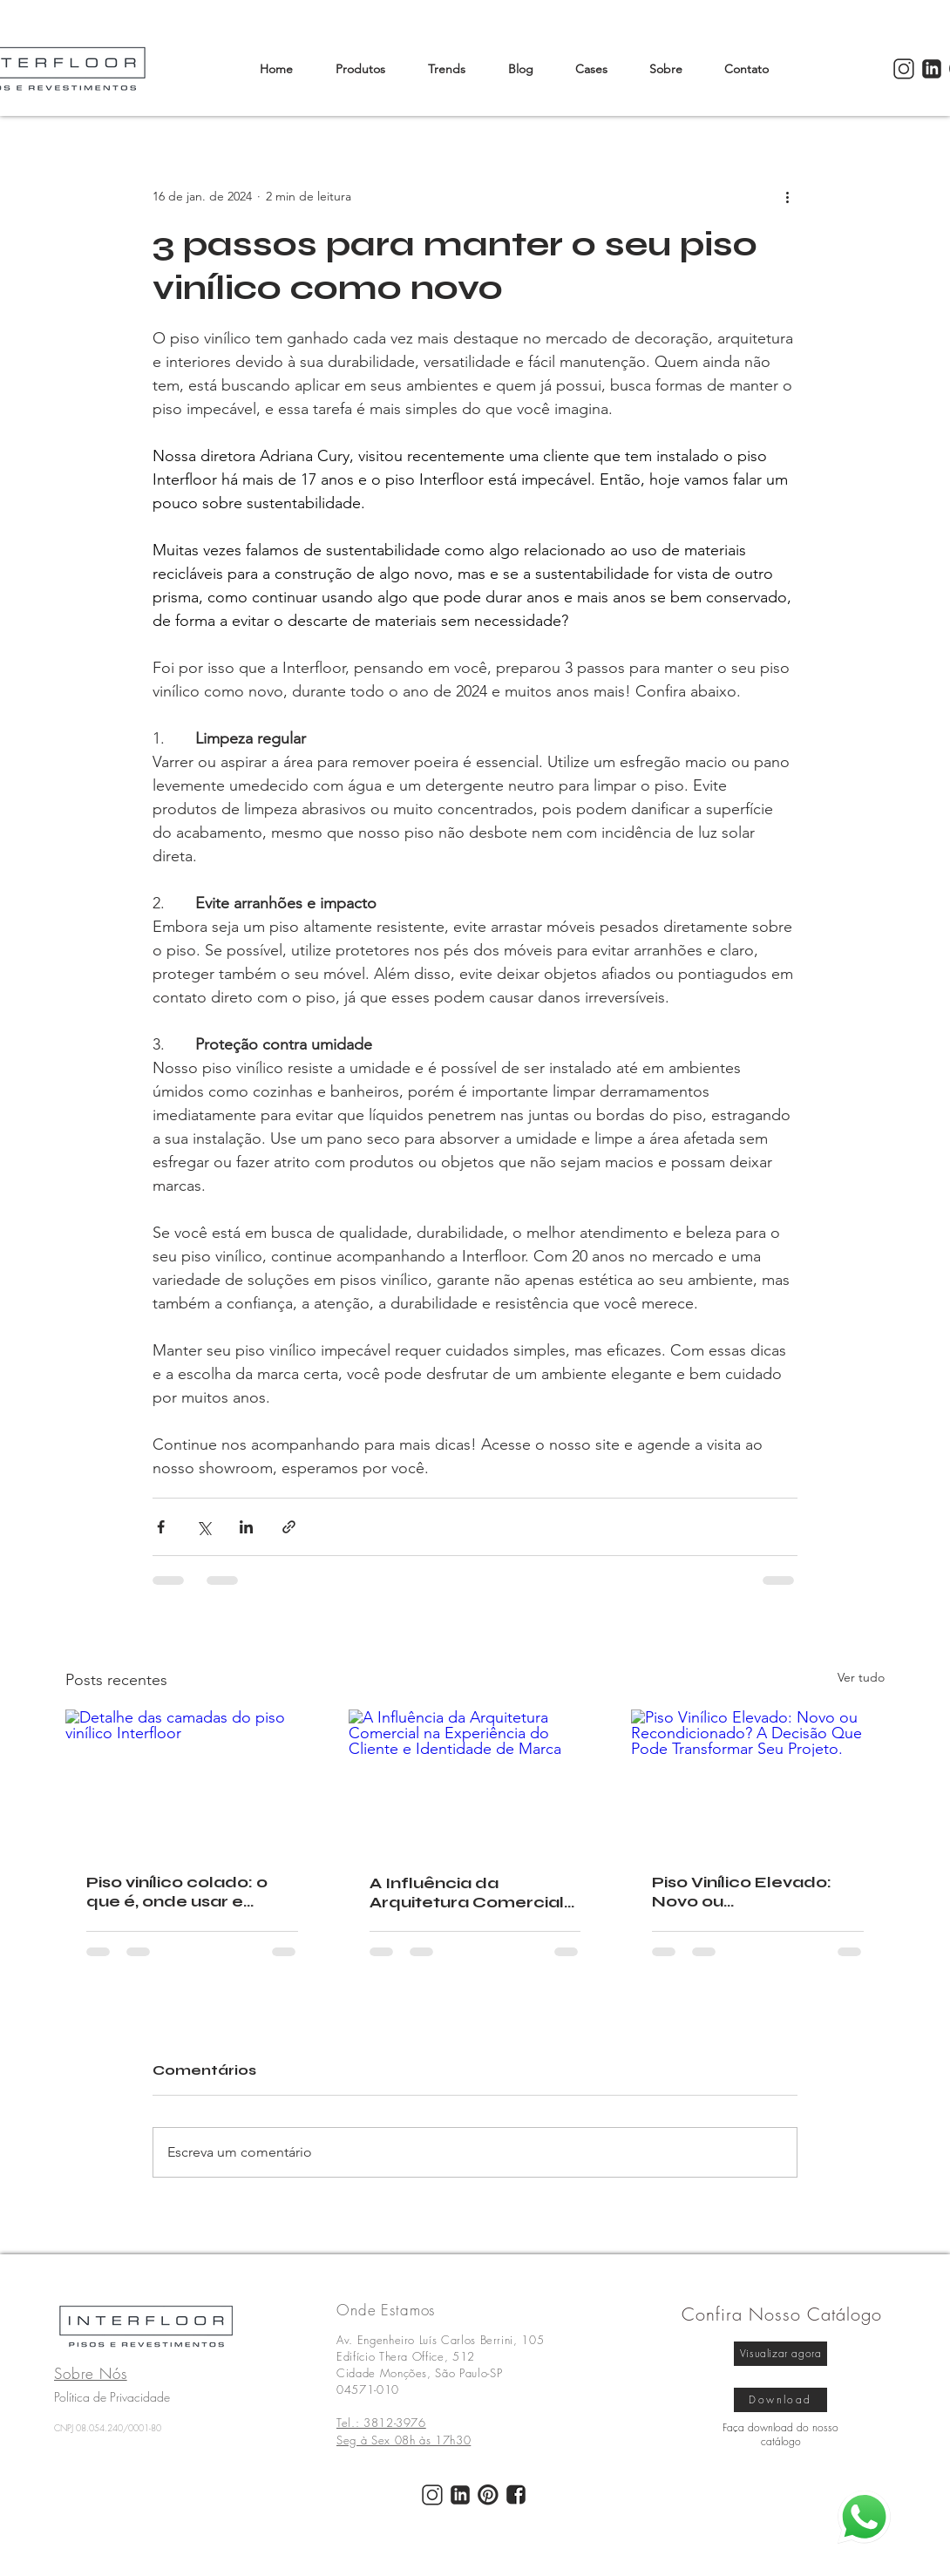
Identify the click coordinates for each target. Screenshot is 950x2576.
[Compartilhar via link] (289, 1527)
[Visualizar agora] (780, 2354)
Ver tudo (861, 1677)
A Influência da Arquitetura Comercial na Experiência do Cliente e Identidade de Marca (471, 1892)
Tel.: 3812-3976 (381, 2422)
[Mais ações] (787, 196)
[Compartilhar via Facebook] (161, 1527)
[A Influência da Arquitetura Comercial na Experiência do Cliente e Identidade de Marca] (475, 1780)
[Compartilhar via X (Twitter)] (203, 1527)
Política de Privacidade (112, 2397)
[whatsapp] (864, 2517)
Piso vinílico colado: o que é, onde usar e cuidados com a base (179, 1892)
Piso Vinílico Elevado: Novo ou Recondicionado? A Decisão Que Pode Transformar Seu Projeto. (741, 1892)
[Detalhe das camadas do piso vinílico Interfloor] (192, 1780)
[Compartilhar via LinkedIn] (246, 1527)
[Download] (780, 2400)
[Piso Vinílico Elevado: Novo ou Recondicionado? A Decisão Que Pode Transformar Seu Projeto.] (758, 1780)
